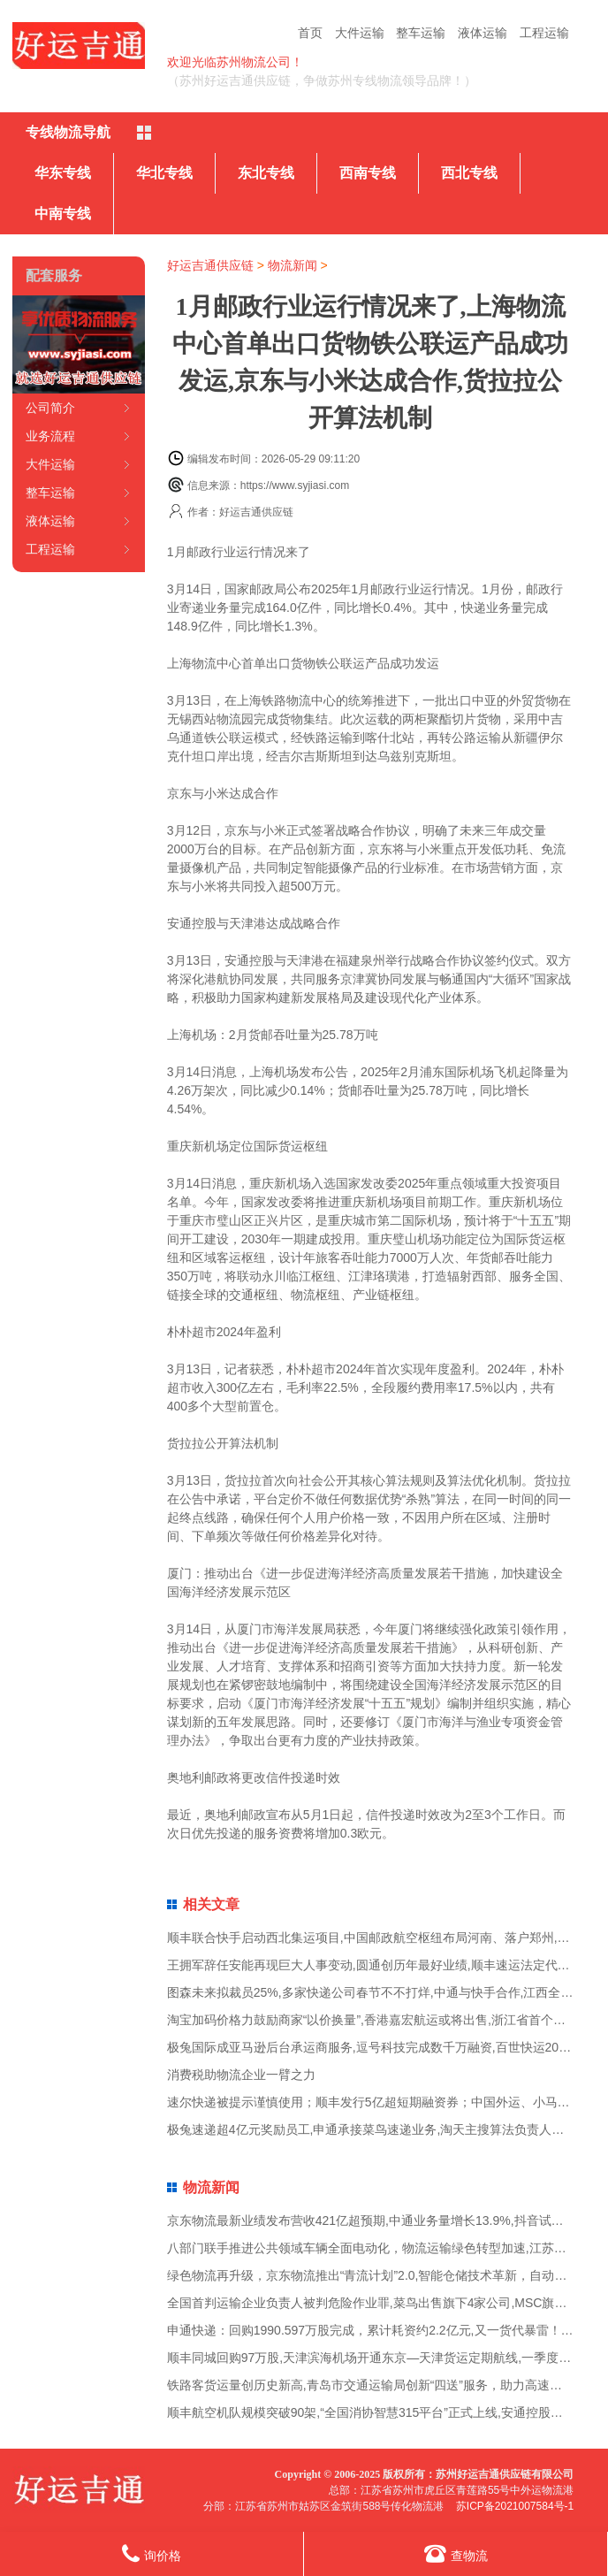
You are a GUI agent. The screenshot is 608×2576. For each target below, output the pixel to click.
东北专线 (266, 172)
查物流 (456, 2553)
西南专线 (367, 172)
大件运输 (359, 33)
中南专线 (62, 213)
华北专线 (164, 172)
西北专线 (469, 172)
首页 (310, 33)
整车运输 (420, 33)
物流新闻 (292, 265)
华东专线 (62, 172)
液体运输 (482, 33)
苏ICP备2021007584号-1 (515, 2506)
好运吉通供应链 (210, 265)
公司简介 (50, 408)
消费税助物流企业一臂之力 (241, 2075)
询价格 (151, 2553)
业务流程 (50, 436)
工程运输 (544, 33)
